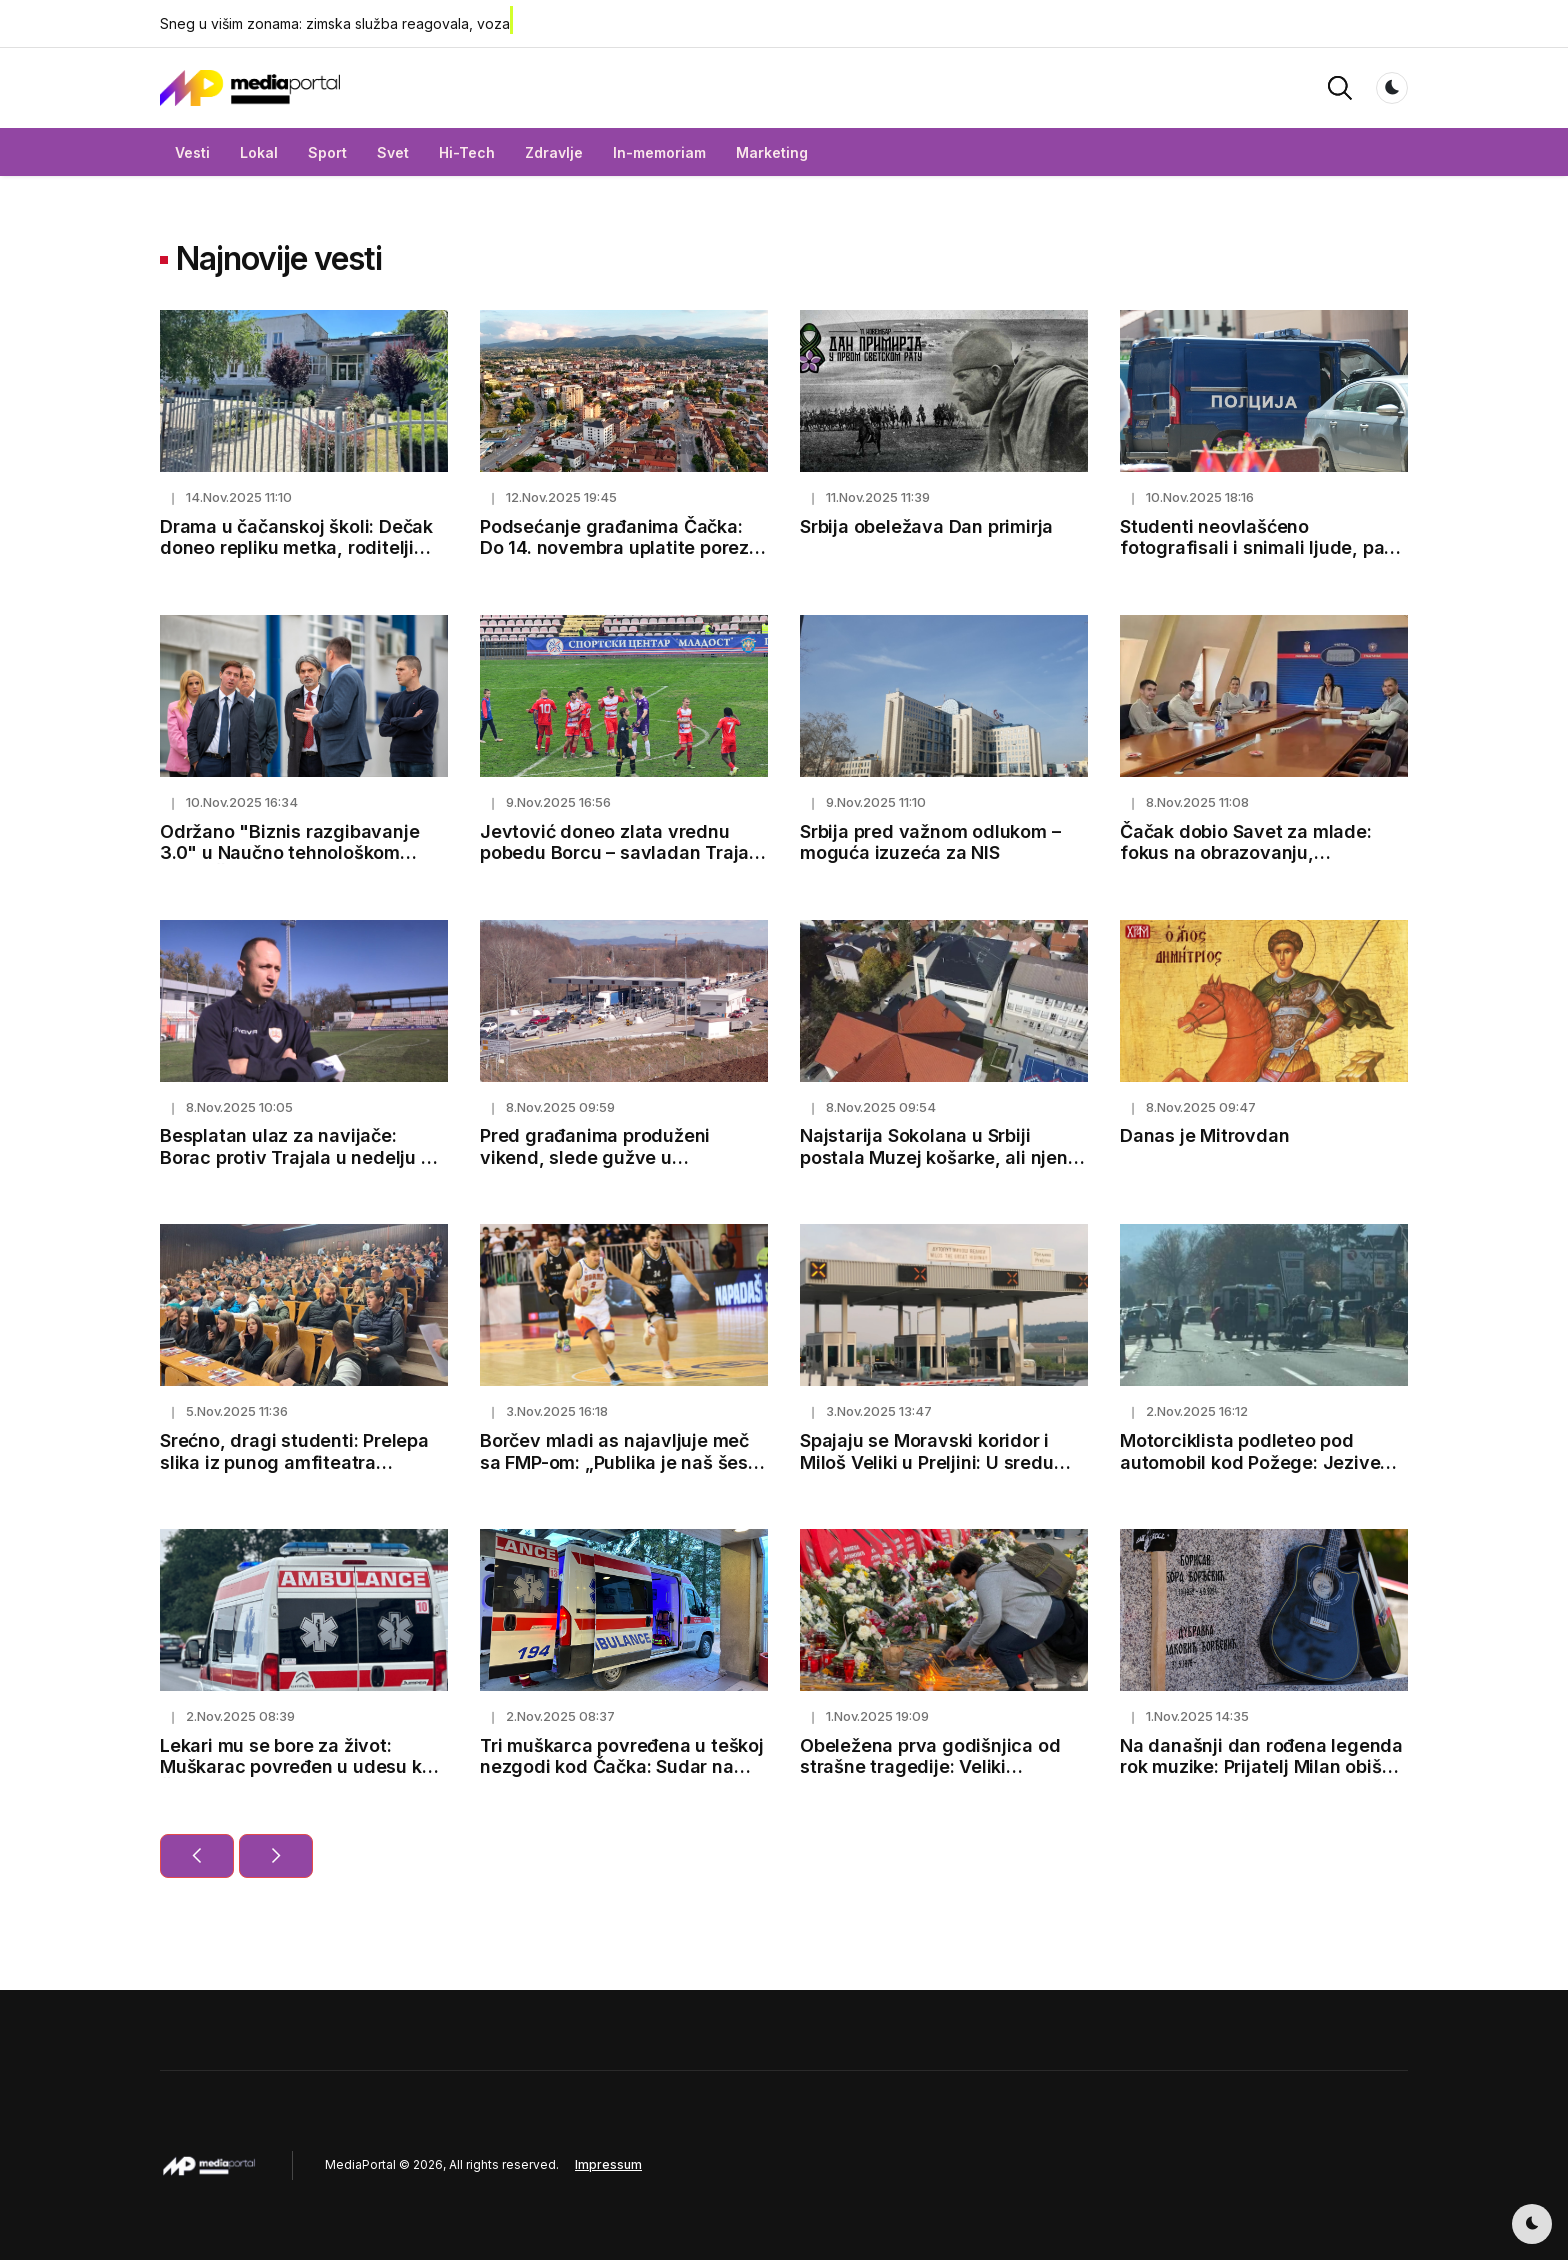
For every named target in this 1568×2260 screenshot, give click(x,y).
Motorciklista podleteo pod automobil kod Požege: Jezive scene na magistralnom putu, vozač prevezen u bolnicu (1250, 1473)
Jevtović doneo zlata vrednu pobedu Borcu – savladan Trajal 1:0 (617, 853)
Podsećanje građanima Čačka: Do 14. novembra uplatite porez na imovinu (614, 548)
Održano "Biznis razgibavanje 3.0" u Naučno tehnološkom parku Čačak (289, 853)
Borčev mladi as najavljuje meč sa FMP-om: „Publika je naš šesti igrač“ (620, 1462)
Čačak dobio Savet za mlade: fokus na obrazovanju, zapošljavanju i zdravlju (1246, 853)
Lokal (259, 152)
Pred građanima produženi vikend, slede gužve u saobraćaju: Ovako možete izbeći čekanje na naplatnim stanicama (623, 1168)
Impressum (608, 2164)
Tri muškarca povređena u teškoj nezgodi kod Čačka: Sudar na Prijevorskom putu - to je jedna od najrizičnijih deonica (622, 1778)
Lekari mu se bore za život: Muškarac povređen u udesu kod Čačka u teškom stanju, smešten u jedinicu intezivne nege (302, 1778)
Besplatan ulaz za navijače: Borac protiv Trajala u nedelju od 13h (301, 1157)
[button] (1340, 86)
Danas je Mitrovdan (1204, 1135)
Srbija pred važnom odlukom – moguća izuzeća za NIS (930, 842)
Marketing (772, 152)
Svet (393, 152)
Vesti (192, 152)
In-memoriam (659, 152)
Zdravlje (554, 152)
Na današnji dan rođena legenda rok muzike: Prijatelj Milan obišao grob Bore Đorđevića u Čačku (1261, 1767)
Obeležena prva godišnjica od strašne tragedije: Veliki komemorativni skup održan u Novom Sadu (930, 1778)
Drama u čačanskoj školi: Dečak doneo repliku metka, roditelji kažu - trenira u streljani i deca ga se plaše (296, 559)
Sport (327, 152)
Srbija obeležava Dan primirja (926, 526)
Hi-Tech (467, 152)
